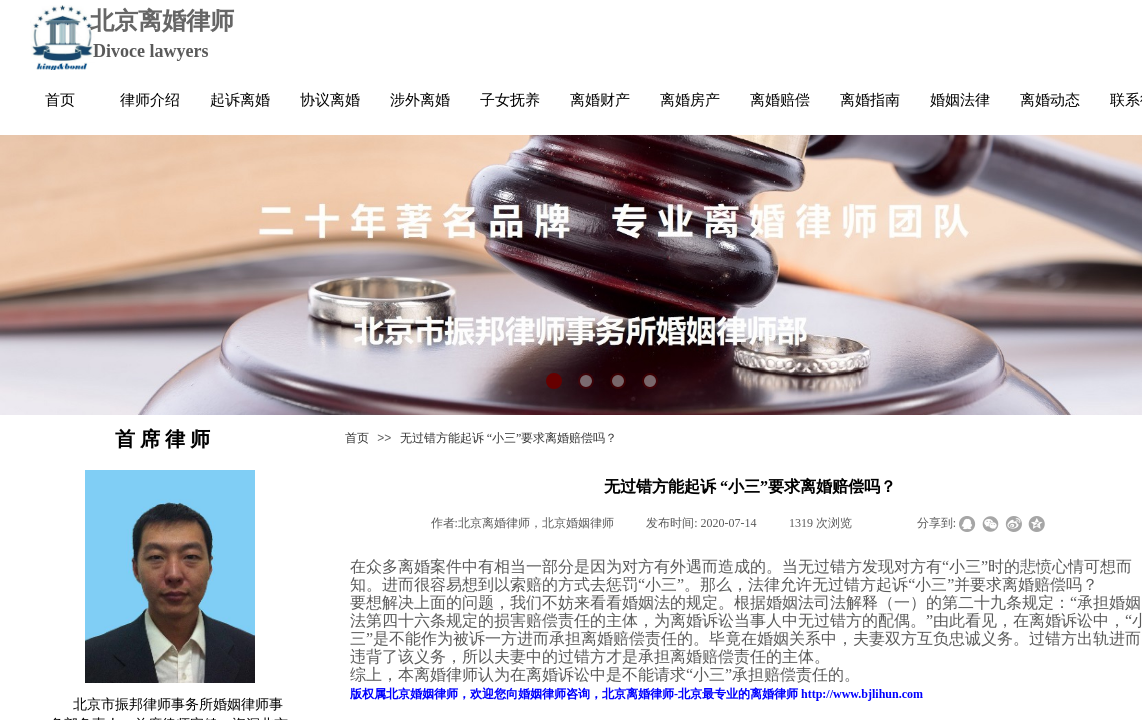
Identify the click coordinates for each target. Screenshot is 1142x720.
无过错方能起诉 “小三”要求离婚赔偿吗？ (509, 438)
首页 (357, 438)
